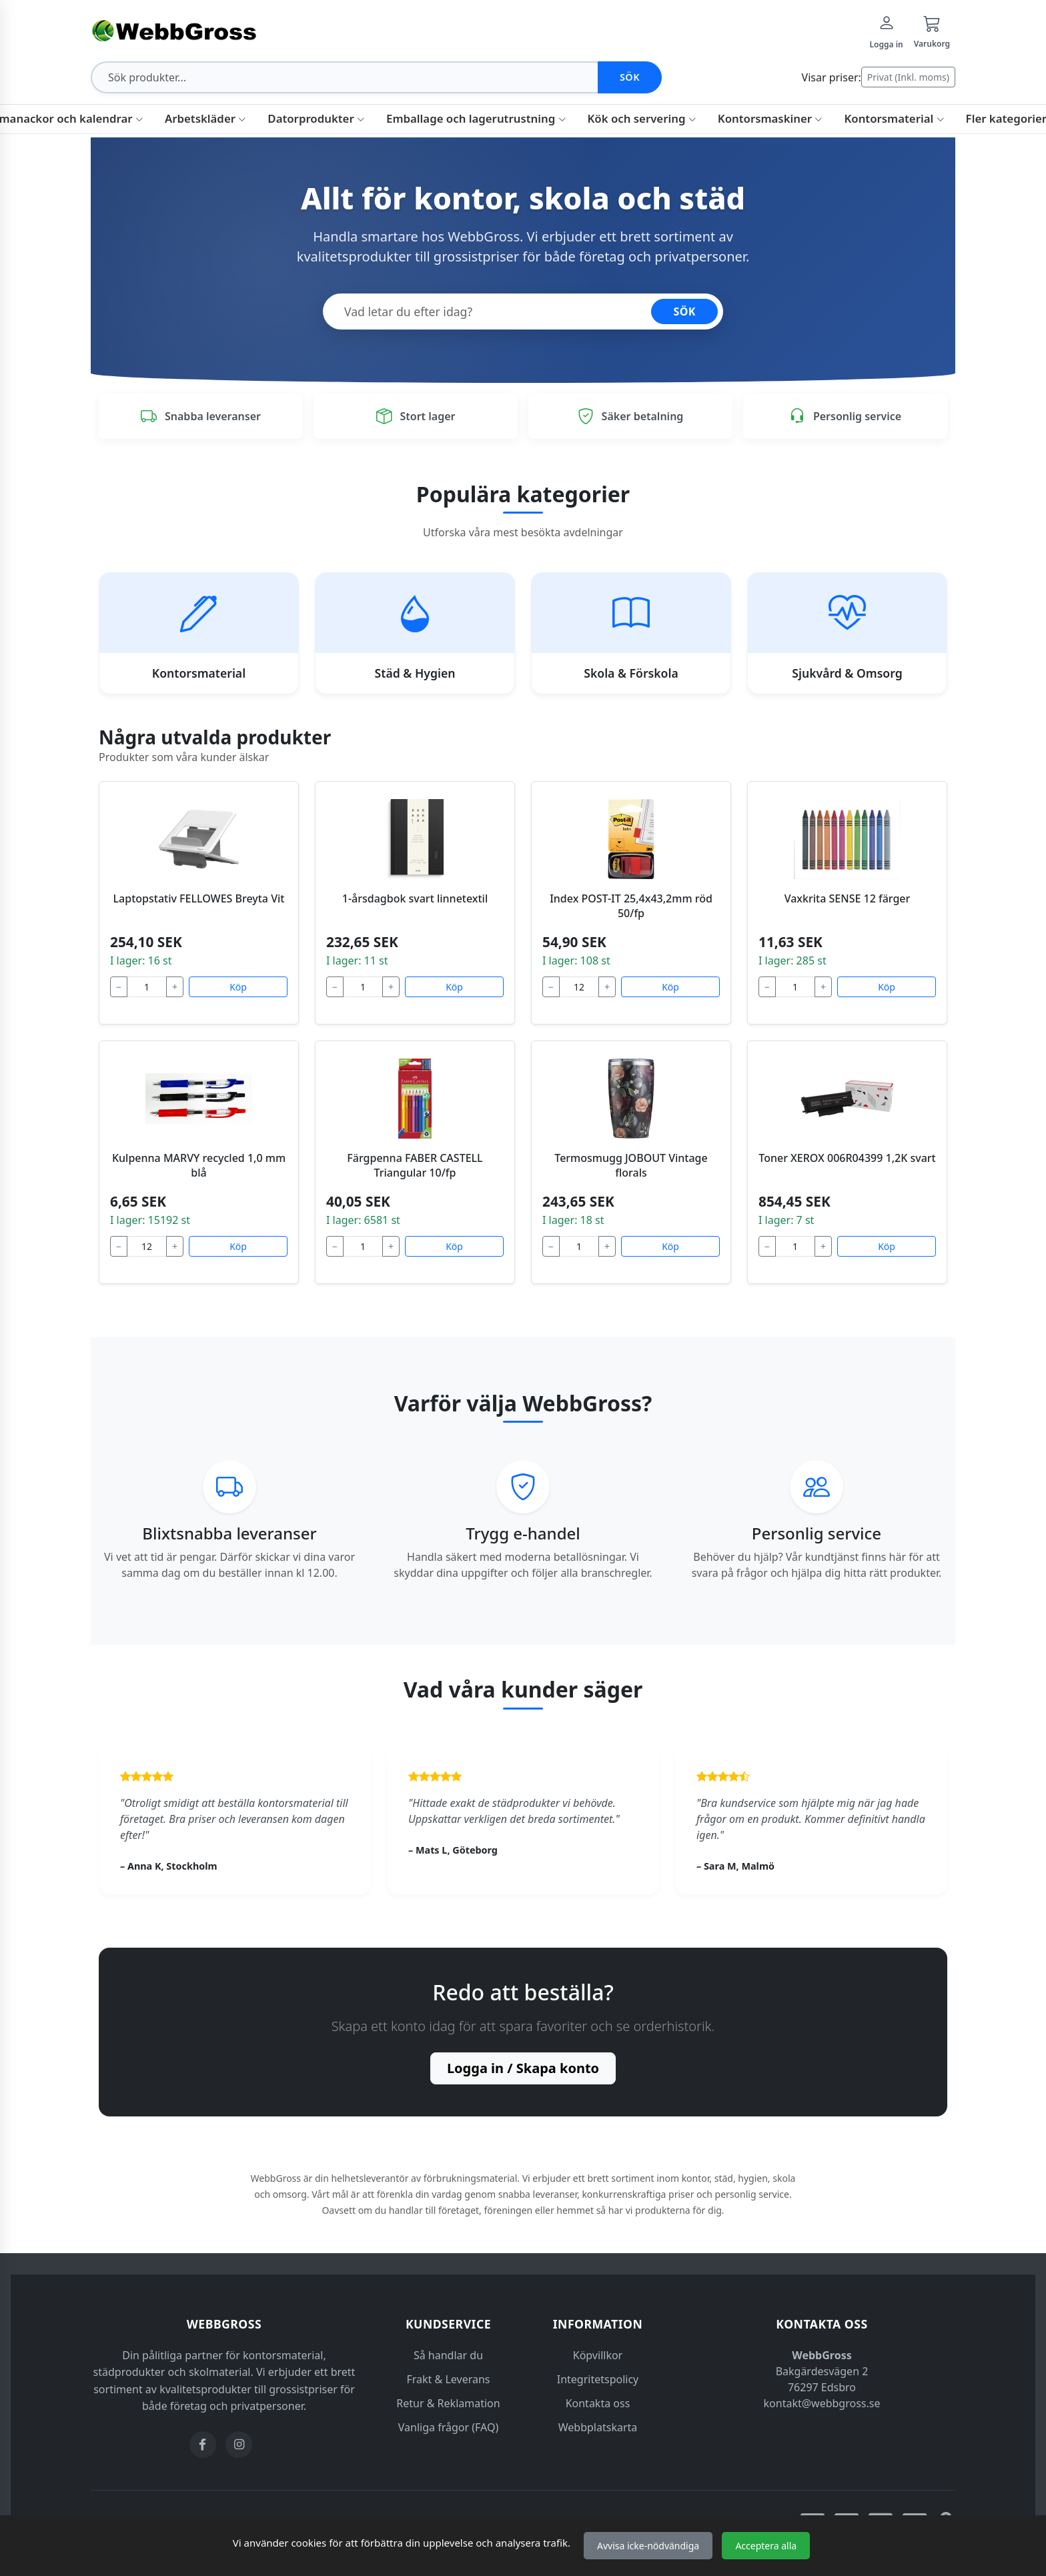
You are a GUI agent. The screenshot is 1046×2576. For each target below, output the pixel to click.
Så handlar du (448, 2355)
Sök (630, 77)
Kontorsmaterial (894, 118)
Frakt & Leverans (448, 2379)
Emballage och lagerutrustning (476, 118)
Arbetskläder (205, 118)
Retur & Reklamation (448, 2403)
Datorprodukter (316, 118)
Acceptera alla (766, 2545)
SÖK (684, 311)
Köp (238, 987)
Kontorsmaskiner (770, 118)
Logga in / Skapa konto (523, 2068)
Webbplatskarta (598, 2427)
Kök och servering (642, 118)
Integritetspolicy (598, 2379)
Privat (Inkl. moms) (908, 77)
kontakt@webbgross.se (822, 2403)
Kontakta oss (598, 2403)
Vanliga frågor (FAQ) (448, 2427)
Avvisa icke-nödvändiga (648, 2545)
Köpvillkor (597, 2355)
